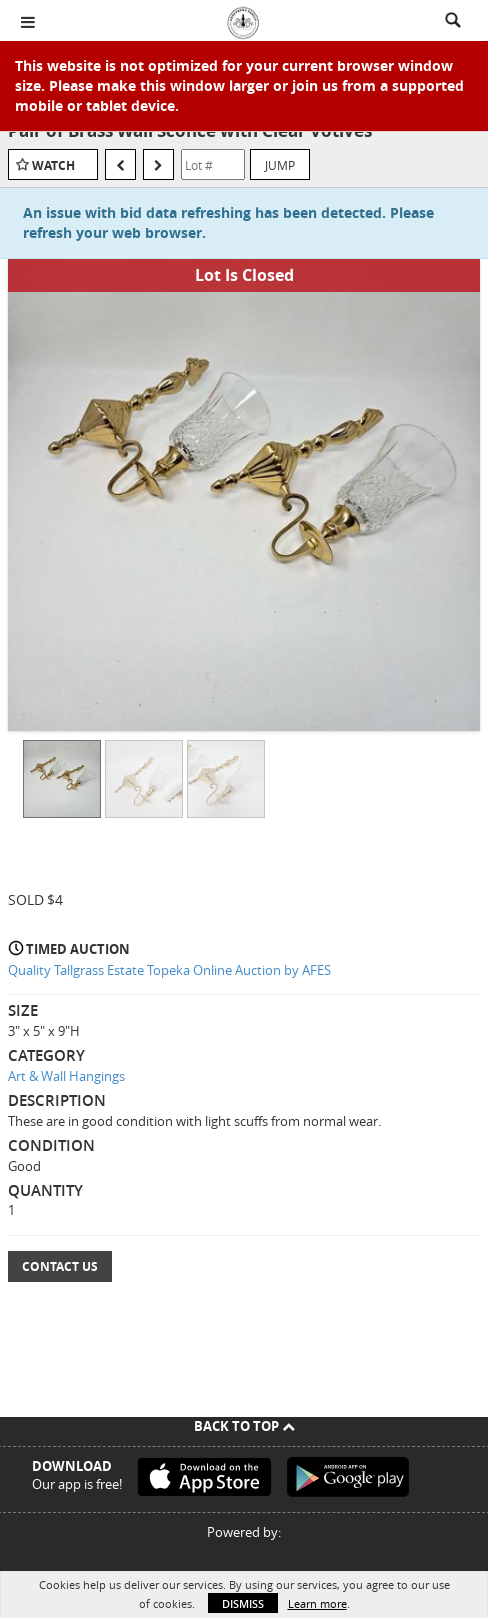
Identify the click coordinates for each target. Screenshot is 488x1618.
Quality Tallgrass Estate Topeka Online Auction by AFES (169, 970)
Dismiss (243, 1603)
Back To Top (244, 1426)
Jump (280, 165)
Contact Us (60, 1266)
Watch (53, 165)
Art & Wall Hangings (66, 1076)
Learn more (317, 1603)
